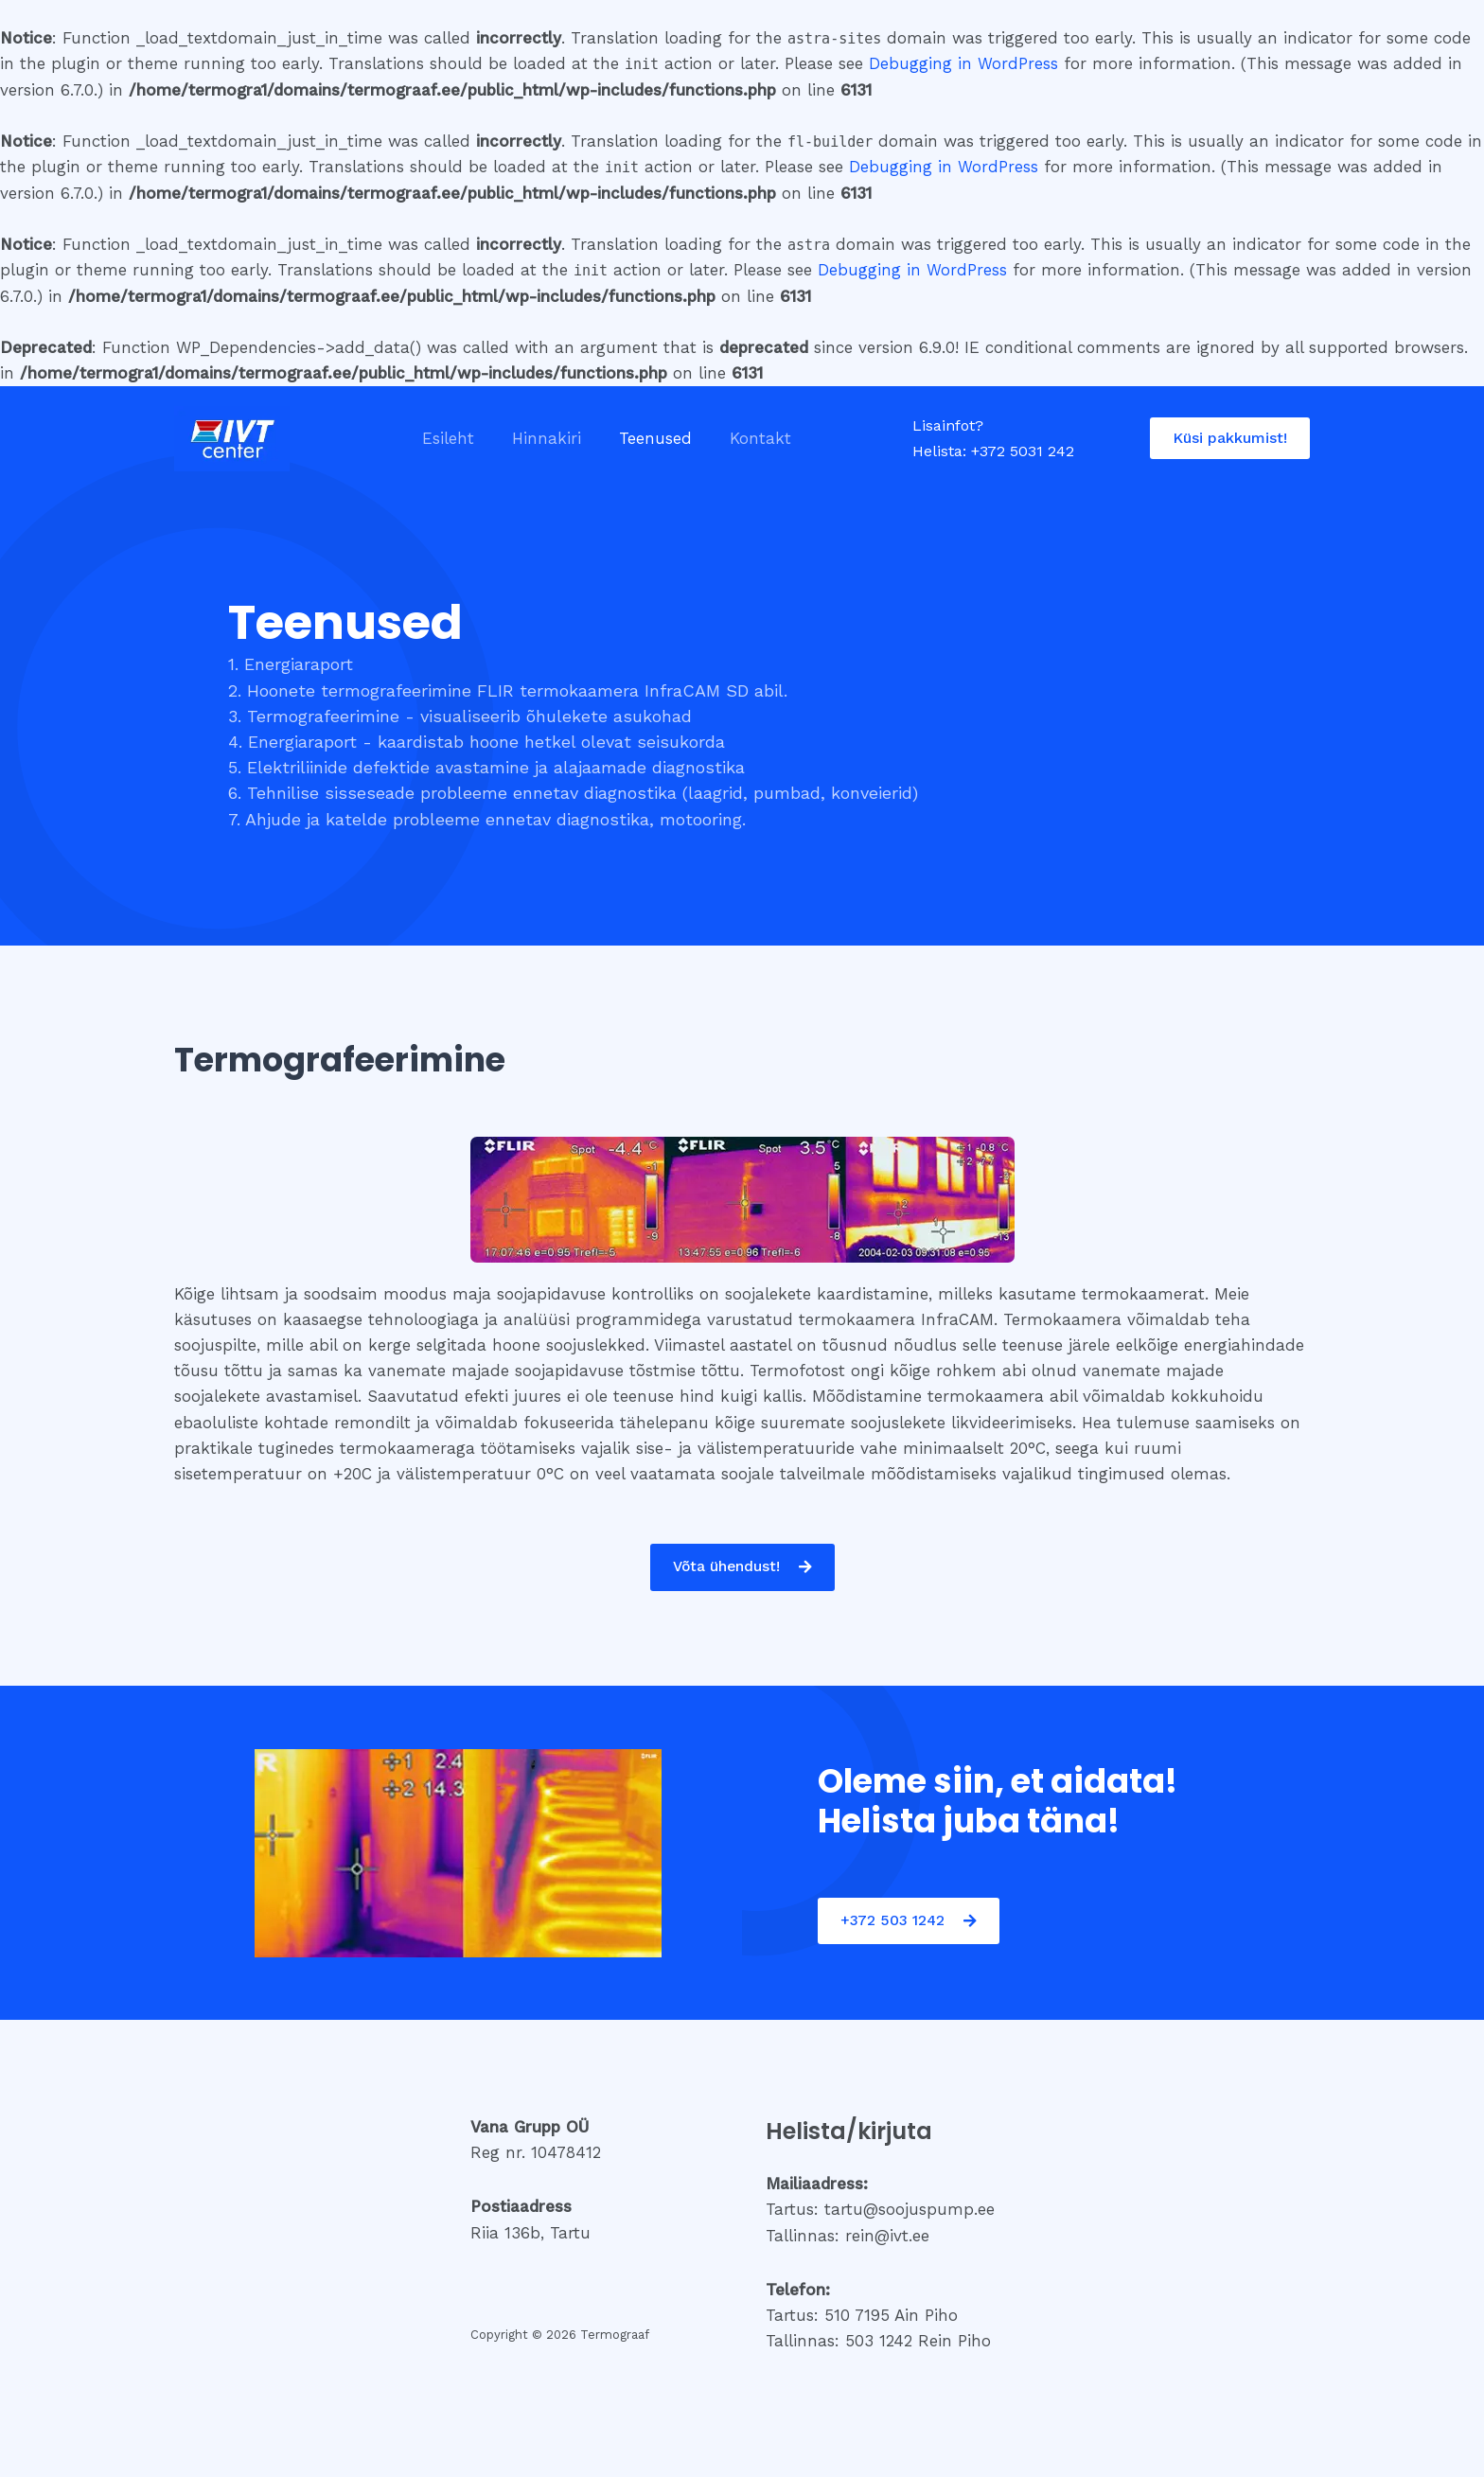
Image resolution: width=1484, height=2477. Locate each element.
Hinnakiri (538, 438)
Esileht (445, 438)
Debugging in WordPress (963, 63)
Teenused (641, 438)
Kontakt (740, 438)
